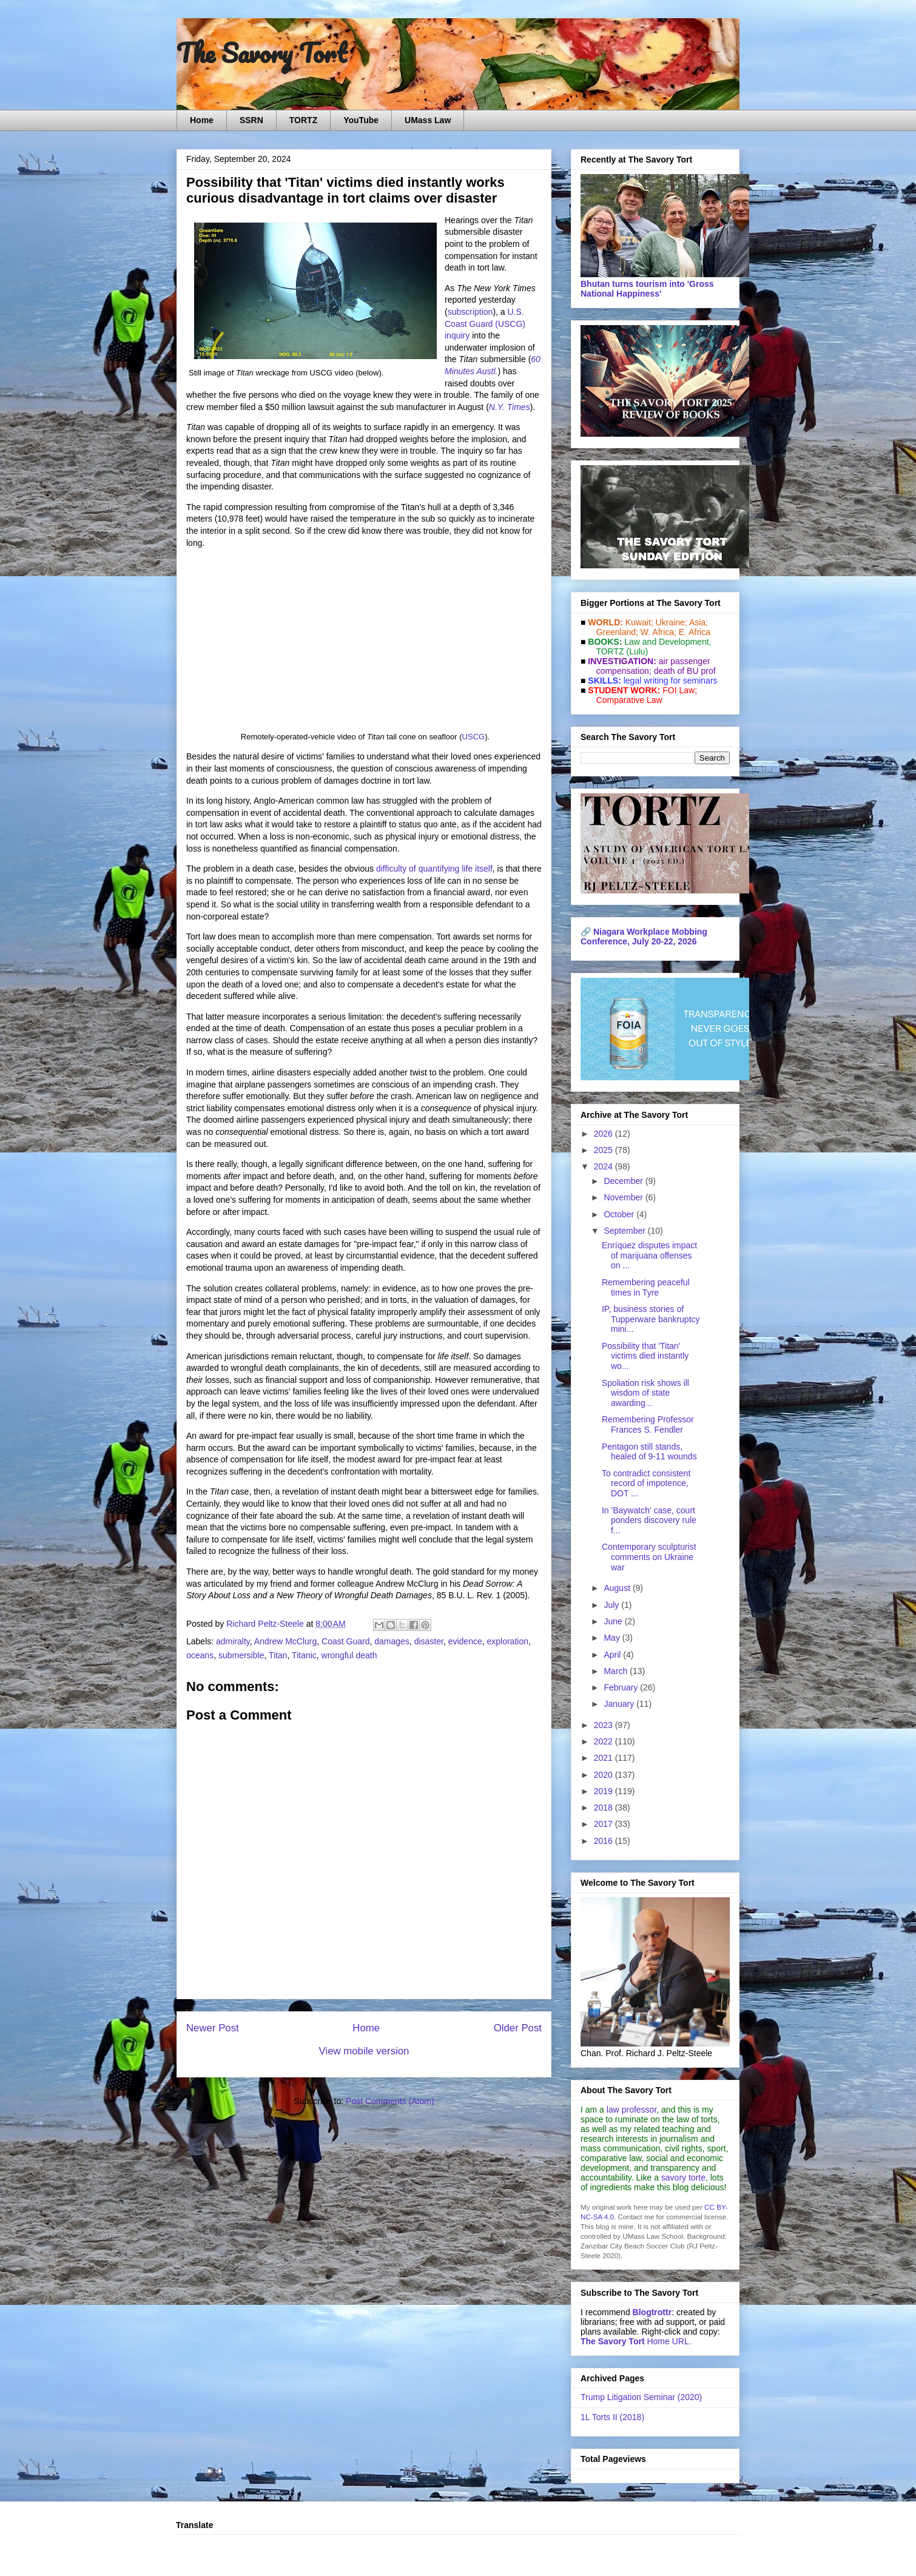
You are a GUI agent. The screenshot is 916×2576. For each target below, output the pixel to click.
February (622, 1687)
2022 (604, 1741)
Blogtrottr (652, 2312)
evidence (465, 1641)
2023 (604, 1725)
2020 (604, 1775)
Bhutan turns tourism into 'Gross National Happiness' (647, 288)
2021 (604, 1758)
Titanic (304, 1655)
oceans (200, 1655)
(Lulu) (637, 651)
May (613, 1638)
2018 (604, 1807)
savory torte (683, 2177)
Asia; (698, 622)
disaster (428, 1641)
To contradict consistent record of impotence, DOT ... (646, 1483)
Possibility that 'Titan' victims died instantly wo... (645, 1356)
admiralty (233, 1641)
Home (202, 120)
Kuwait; (639, 622)
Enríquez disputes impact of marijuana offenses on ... (649, 1255)
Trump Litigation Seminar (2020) (641, 2397)
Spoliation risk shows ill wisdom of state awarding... (645, 1393)
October (620, 1214)
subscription (470, 312)
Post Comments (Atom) (390, 2101)
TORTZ (303, 120)
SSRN (251, 120)
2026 (604, 1133)
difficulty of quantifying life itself (434, 868)
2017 (604, 1824)
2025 (604, 1150)
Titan (278, 1655)
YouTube (361, 120)
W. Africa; (658, 632)
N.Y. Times (509, 407)
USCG (473, 736)
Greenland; (617, 632)
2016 (604, 1841)
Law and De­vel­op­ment (666, 642)
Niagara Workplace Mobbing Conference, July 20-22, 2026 (644, 936)
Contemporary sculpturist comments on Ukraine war (649, 1557)
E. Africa (694, 632)
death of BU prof (685, 671)
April (613, 1655)
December (624, 1181)
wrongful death (349, 1655)
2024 (604, 1166)
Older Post (518, 2028)
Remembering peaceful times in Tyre (646, 1287)
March (617, 1671)
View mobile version (364, 2051)
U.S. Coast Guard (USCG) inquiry (485, 323)
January (620, 1704)
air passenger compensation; (649, 666)
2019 (604, 1791)
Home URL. (636, 2341)
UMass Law (428, 120)
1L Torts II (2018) (612, 2417)
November (624, 1197)
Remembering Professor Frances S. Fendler (648, 1424)
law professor (631, 2109)
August (618, 1588)
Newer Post (212, 2028)
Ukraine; (671, 622)
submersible (241, 1655)
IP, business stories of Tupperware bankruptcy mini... (651, 1319)
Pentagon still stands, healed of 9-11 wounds (649, 1452)
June (614, 1621)
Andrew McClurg (285, 1641)
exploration (507, 1641)
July (612, 1605)
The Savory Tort (262, 53)
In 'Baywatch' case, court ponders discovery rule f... (649, 1520)
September (625, 1231)
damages (391, 1641)
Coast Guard (345, 1641)
